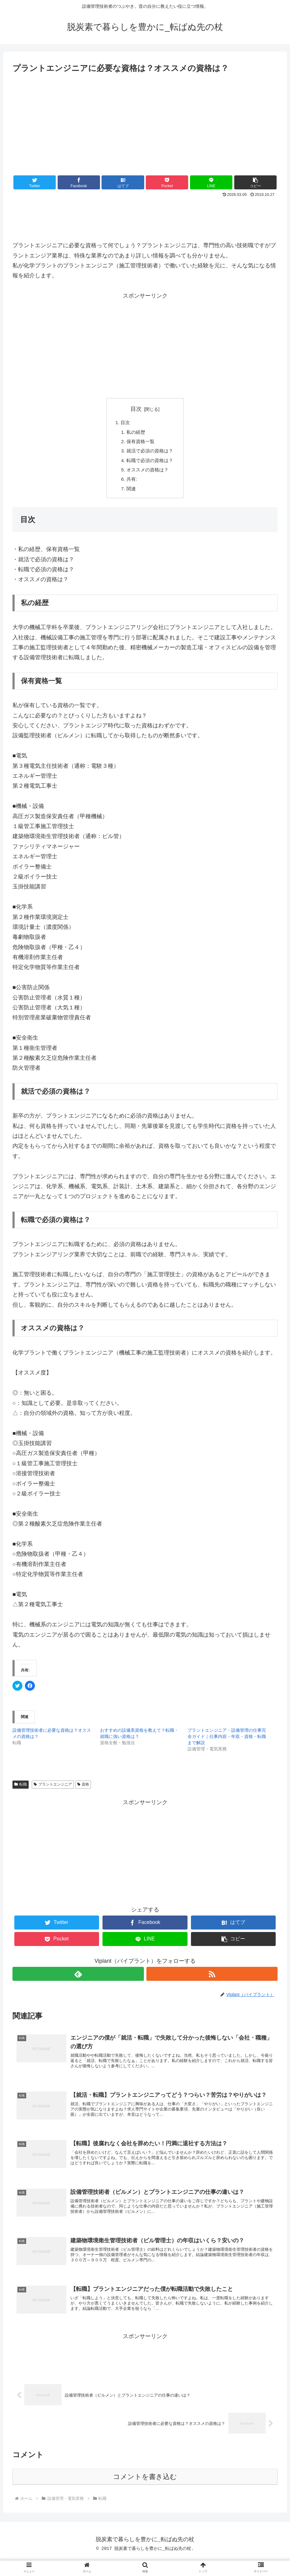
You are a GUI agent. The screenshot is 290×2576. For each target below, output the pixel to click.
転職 (20, 1790)
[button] (255, 182)
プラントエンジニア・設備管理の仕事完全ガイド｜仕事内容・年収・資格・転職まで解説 (227, 1742)
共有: (131, 483)
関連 (130, 493)
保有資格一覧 (140, 443)
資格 (83, 1790)
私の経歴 (135, 433)
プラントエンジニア (53, 1790)
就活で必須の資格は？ (150, 453)
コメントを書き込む (145, 2495)
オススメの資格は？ (147, 473)
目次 (136, 409)
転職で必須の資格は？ (150, 463)
